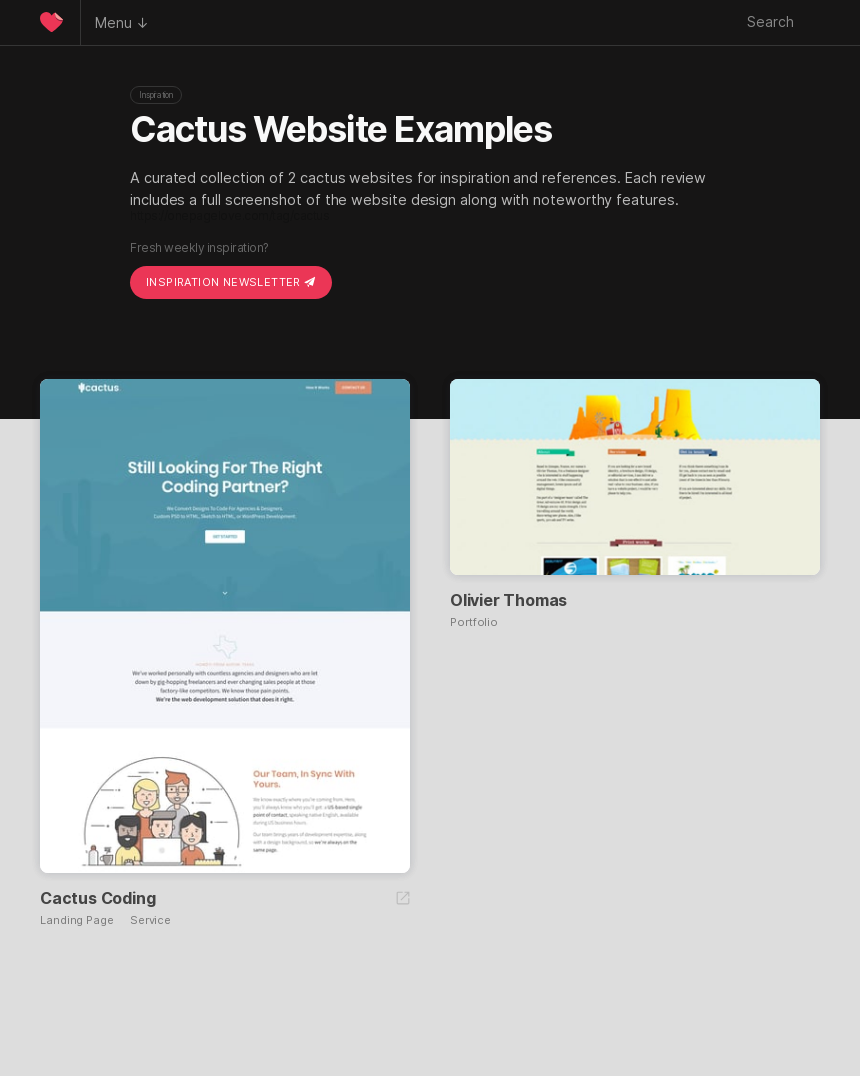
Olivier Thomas (508, 600)
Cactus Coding (97, 898)
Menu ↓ (122, 22)
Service (150, 920)
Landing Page (77, 920)
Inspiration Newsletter (231, 282)
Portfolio (474, 622)
